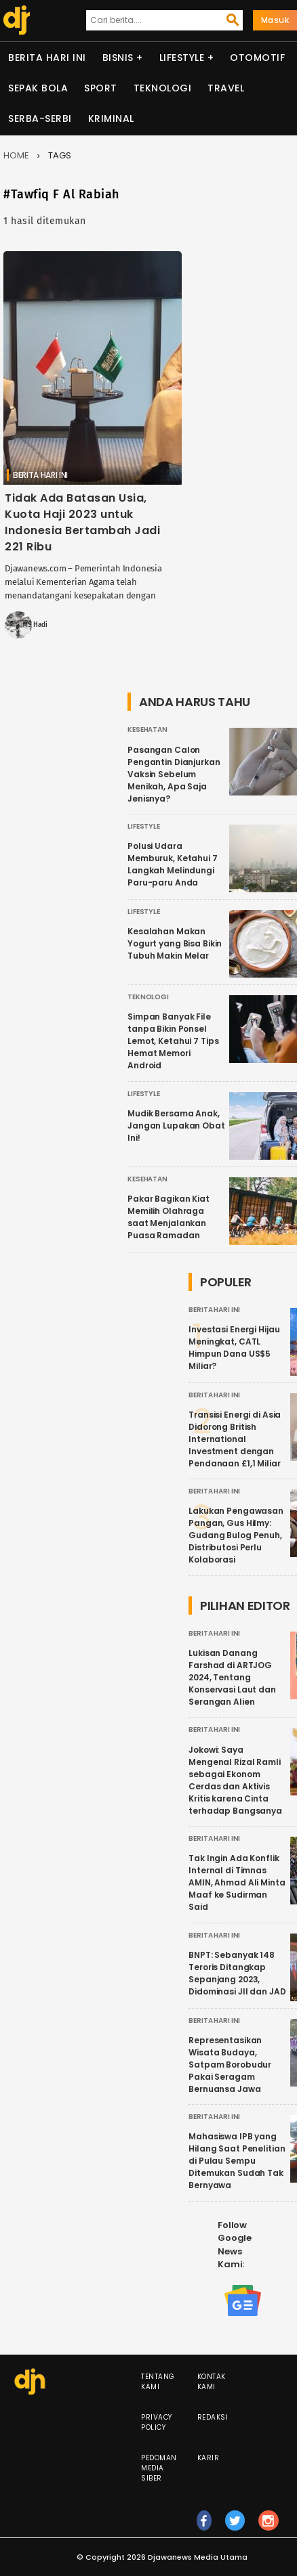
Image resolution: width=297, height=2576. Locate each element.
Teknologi (163, 88)
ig (268, 2526)
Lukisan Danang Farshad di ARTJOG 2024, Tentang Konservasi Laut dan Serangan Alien (232, 1677)
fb (204, 2526)
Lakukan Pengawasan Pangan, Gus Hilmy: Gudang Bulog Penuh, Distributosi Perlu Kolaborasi (236, 1535)
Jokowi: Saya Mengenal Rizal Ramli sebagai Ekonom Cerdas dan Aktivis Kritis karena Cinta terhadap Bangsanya (235, 1780)
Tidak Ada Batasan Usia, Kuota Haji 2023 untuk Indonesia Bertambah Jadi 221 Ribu (82, 522)
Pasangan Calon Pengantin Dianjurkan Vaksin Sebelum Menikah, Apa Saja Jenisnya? (173, 774)
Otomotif (257, 57)
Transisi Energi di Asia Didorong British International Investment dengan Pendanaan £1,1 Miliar (235, 1439)
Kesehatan (147, 729)
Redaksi (213, 2417)
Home (16, 155)
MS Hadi (34, 625)
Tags (59, 155)
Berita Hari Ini (47, 57)
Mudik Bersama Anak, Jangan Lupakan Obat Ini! (176, 1125)
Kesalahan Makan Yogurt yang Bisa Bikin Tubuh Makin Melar (174, 943)
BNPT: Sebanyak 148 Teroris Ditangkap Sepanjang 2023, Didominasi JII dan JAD (237, 1973)
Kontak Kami (211, 2382)
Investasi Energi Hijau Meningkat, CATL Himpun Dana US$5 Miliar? (234, 1348)
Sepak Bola (38, 88)
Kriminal (111, 118)
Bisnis (118, 57)
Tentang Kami (158, 2382)
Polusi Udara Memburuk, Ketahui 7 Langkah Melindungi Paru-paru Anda (172, 864)
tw (235, 2526)
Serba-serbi (40, 118)
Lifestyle (182, 57)
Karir (208, 2458)
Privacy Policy (156, 2422)
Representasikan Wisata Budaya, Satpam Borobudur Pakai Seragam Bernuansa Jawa (230, 2064)
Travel (225, 88)
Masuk (275, 20)
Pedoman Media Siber (159, 2468)
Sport (100, 88)
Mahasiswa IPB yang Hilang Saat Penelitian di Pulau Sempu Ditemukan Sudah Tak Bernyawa (237, 2161)
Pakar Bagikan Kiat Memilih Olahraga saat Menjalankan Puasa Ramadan (168, 1217)
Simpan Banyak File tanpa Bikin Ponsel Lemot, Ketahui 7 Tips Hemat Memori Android (172, 1041)
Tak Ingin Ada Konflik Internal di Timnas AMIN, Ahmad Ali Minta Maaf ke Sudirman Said (237, 1882)
